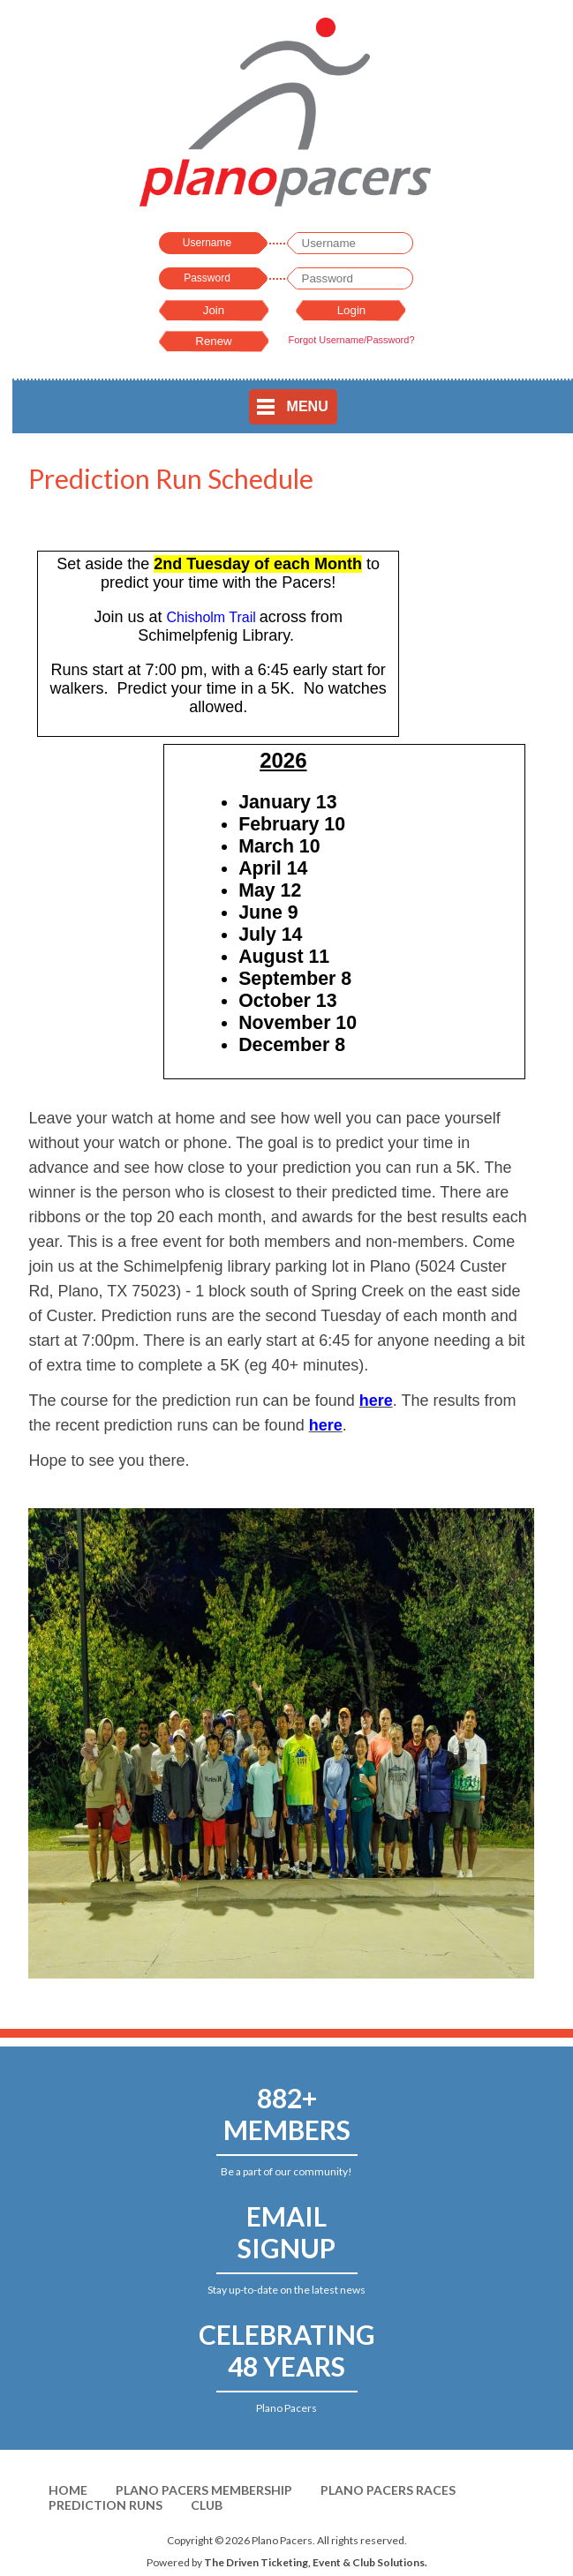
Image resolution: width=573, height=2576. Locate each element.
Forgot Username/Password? (351, 339)
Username (207, 243)
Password (207, 278)
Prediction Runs (105, 2504)
